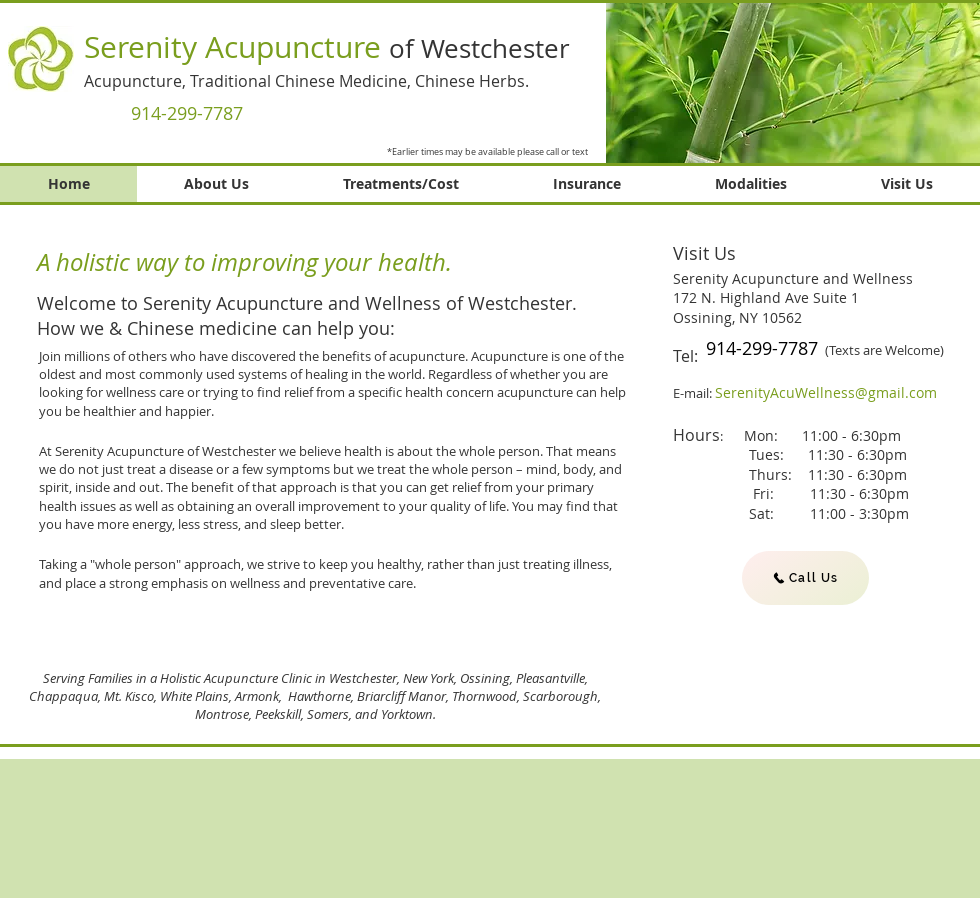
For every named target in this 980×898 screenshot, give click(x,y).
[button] (793, 81)
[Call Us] (805, 578)
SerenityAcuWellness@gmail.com (826, 392)
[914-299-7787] (187, 113)
